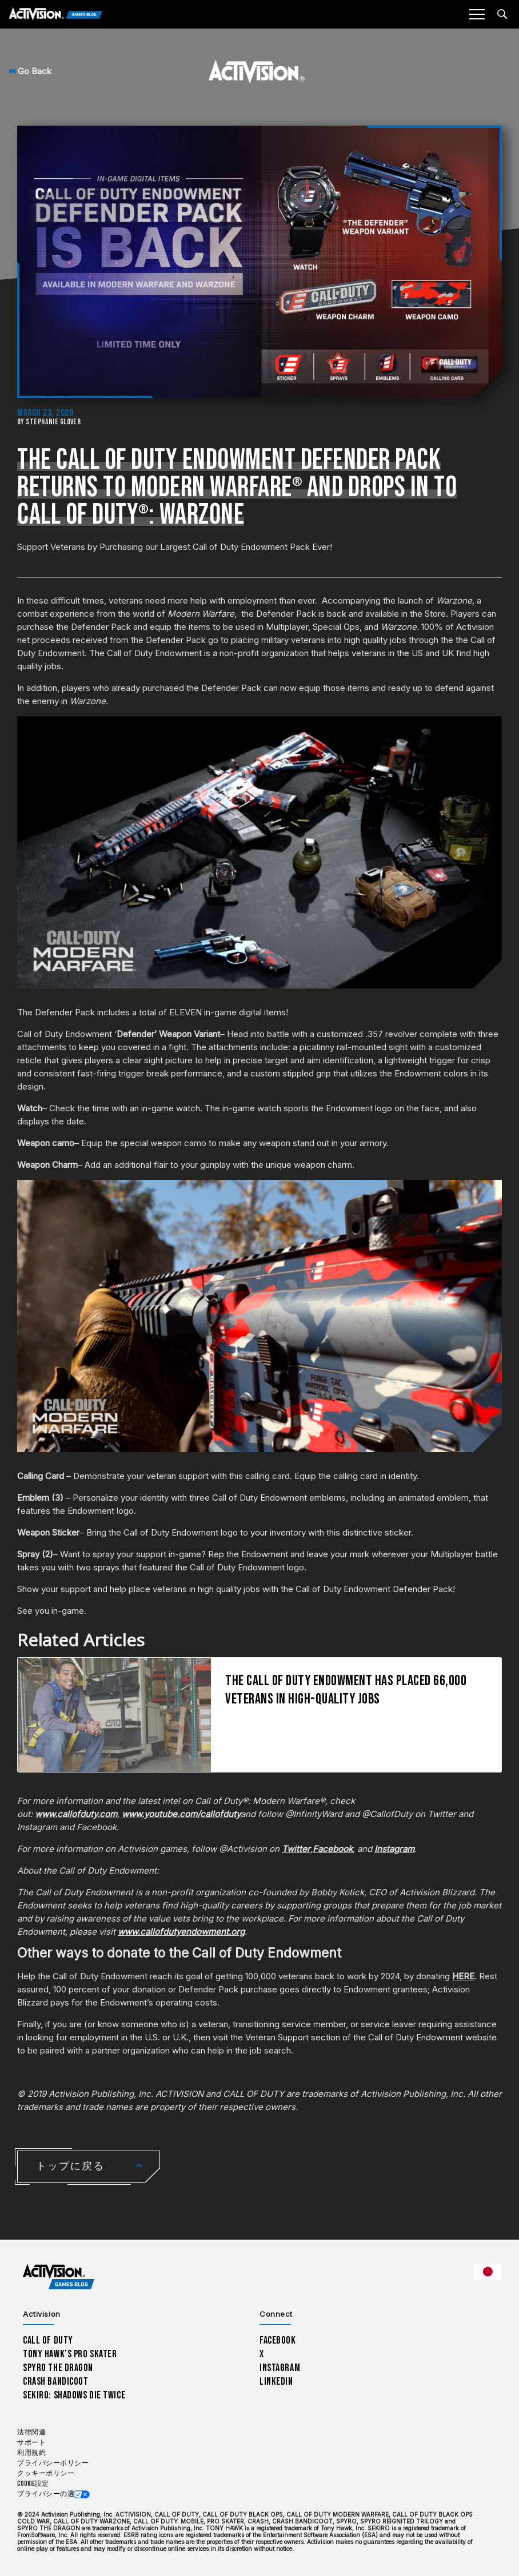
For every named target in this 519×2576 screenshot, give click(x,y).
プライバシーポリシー (53, 2463)
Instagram (280, 2368)
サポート (31, 2442)
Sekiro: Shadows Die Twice (74, 2395)
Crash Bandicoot (55, 2382)
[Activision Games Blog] (56, 14)
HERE (463, 1976)
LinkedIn (276, 2382)
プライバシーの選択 (49, 2494)
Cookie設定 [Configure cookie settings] (33, 2483)
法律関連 (31, 2432)
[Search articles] (502, 14)
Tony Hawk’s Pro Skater (70, 2354)
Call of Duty (48, 2340)
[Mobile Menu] (476, 14)
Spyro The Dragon (58, 2368)
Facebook (278, 2340)
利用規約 (31, 2453)
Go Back (30, 71)
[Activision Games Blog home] (58, 2277)
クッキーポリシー (45, 2473)
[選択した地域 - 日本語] (487, 2272)
